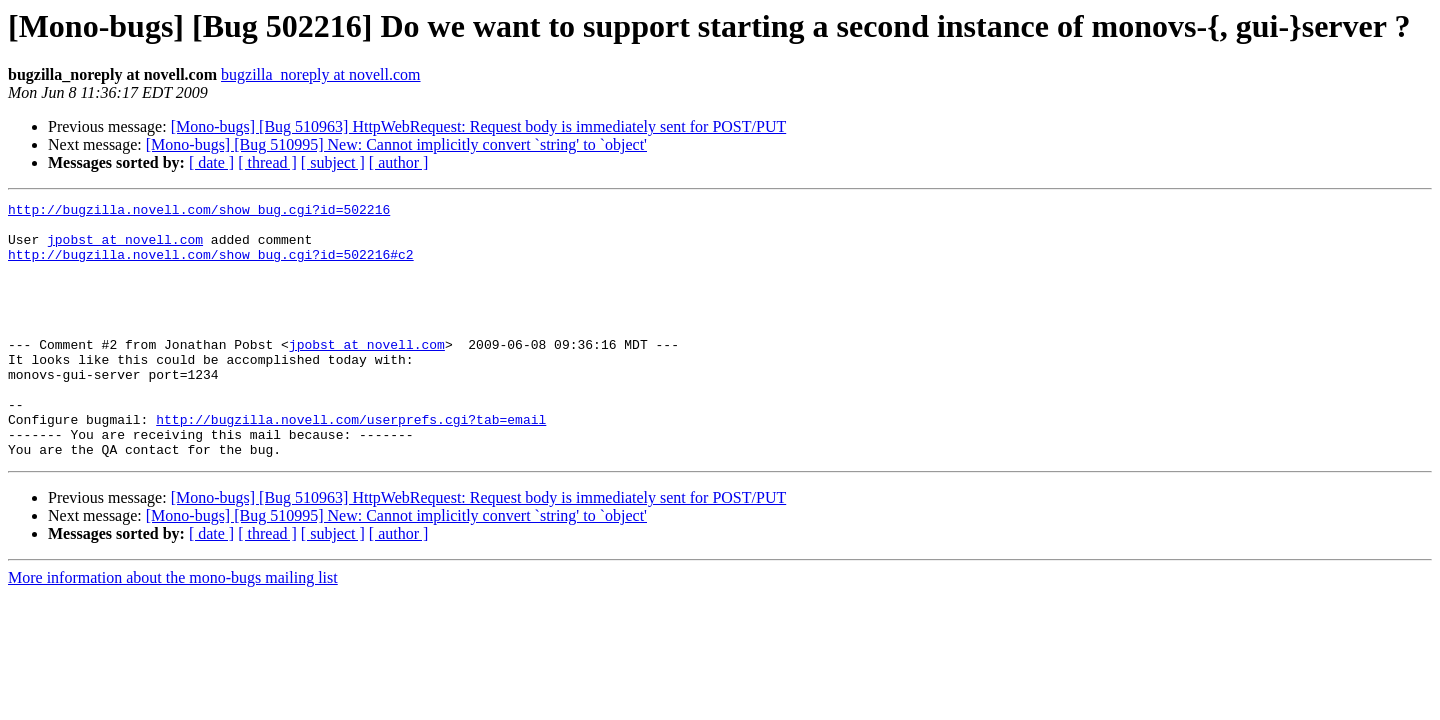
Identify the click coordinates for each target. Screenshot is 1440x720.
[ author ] (399, 162)
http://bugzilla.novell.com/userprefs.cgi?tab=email (351, 464)
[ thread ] (267, 162)
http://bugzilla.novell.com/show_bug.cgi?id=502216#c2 (211, 266)
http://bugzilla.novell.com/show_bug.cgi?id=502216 (199, 212)
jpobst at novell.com (125, 248)
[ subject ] (333, 162)
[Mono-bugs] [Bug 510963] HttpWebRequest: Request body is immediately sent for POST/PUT (479, 126)
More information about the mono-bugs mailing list (173, 628)
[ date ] (211, 162)
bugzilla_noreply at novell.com (321, 74)
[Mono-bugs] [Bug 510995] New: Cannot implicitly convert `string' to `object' (396, 144)
